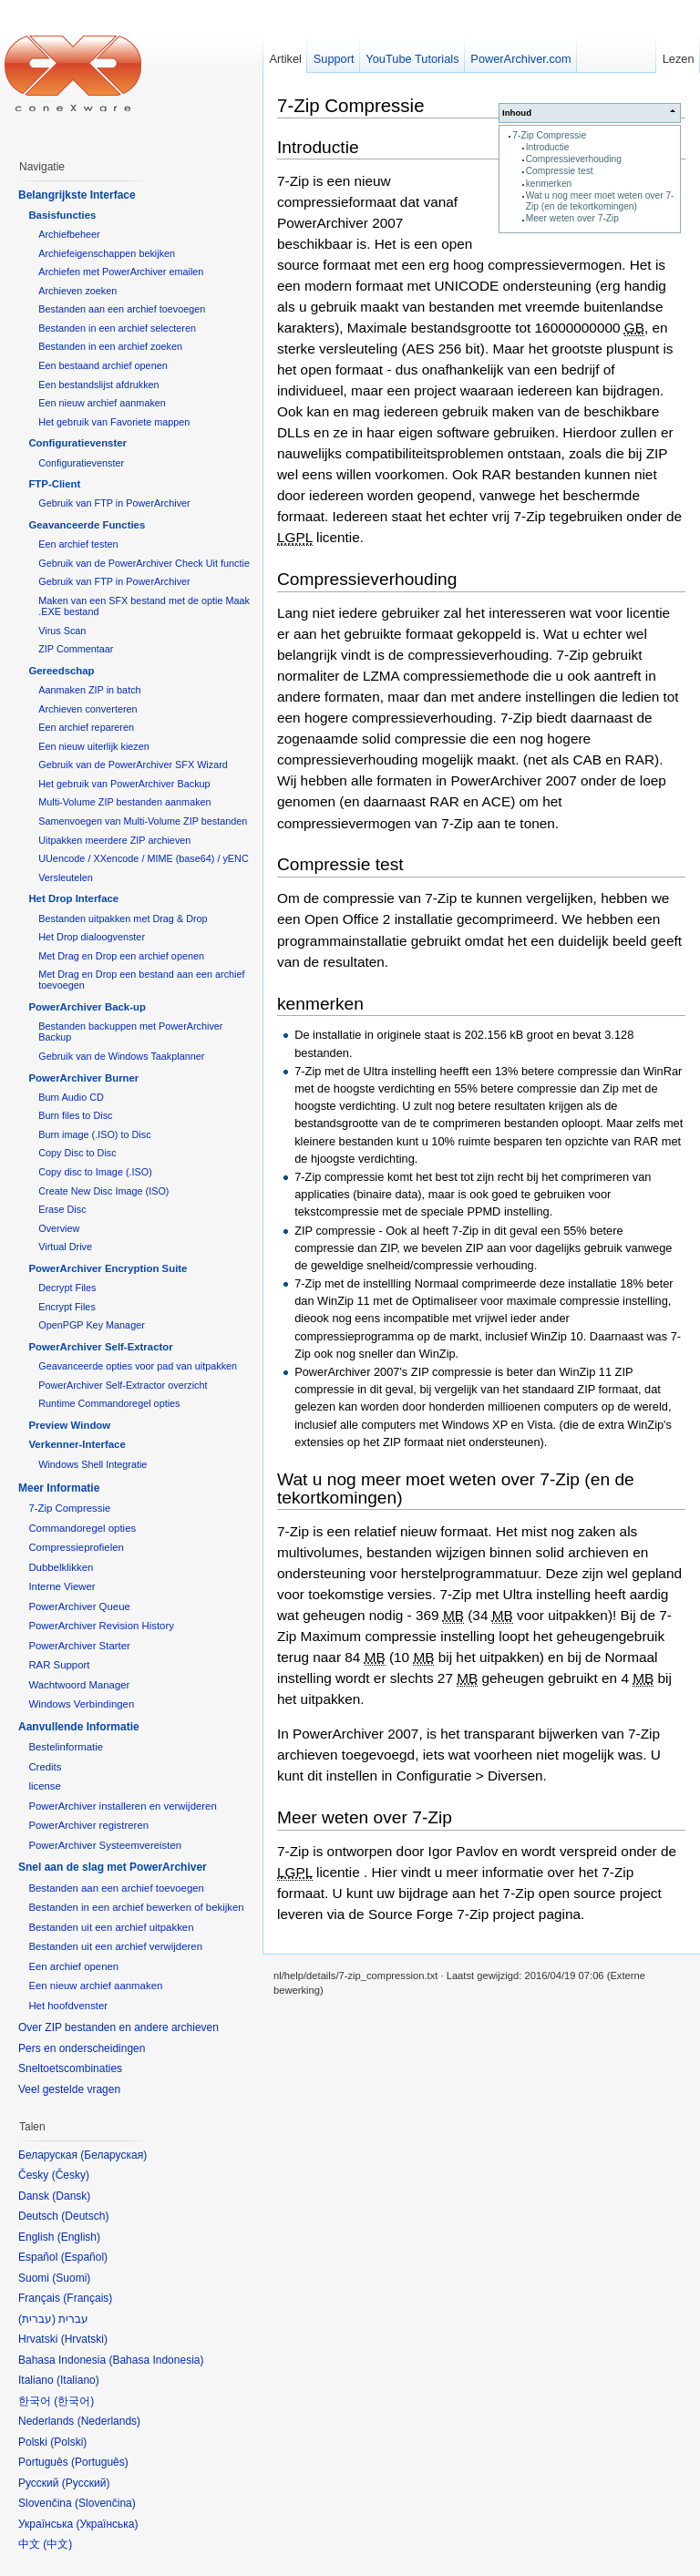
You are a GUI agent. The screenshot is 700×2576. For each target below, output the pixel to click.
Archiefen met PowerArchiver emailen (120, 271)
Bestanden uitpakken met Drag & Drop (122, 918)
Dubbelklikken (60, 1567)
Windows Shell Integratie (92, 1464)
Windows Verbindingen (81, 1704)
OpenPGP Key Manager (91, 1324)
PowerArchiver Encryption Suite (107, 1268)
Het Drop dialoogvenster (91, 936)
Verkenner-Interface (76, 1444)
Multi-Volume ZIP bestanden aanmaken (124, 801)
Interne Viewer (61, 1586)
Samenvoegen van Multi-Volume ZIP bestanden (142, 821)
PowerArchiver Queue (78, 1606)
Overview (58, 1228)
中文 (57, 2544)
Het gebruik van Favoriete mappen (114, 421)
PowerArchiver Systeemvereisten (104, 1845)
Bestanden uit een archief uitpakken (110, 1927)
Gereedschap (61, 670)
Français (87, 2298)
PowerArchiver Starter (78, 1645)
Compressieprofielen (75, 1547)
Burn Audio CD (71, 1097)
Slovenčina (105, 2503)
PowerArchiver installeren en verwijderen (122, 1806)
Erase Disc (62, 1209)
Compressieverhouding (574, 159)
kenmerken (549, 184)
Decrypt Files (67, 1287)
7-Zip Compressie (549, 135)
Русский (86, 2483)
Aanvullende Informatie (78, 1726)
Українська (106, 2524)
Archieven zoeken (77, 290)
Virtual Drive (65, 1246)
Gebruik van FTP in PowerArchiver (114, 503)
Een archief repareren (86, 727)
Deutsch (85, 2216)
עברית (37, 2319)
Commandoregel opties (82, 1528)
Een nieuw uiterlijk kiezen (93, 746)
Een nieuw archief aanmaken (102, 402)
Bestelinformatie (65, 1746)
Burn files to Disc (75, 1115)
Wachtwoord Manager (78, 1684)
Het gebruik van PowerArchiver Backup (124, 783)
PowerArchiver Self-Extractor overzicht (122, 1385)
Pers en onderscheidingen (81, 2048)
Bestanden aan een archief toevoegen (121, 308)
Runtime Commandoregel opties (109, 1403)
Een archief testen (78, 544)
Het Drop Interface (73, 898)
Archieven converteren (87, 708)
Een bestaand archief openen (102, 365)
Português (100, 2462)
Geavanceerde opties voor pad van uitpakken (137, 1365)
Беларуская (113, 2155)
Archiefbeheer (68, 234)
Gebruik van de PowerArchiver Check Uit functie (144, 563)
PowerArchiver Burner (83, 1077)
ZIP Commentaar (75, 648)
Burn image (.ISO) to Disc (94, 1134)
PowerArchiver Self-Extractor (100, 1346)
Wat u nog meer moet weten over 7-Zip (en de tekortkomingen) (600, 200)
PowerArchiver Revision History (101, 1625)
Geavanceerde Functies (86, 524)
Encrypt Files (67, 1306)
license (44, 1786)
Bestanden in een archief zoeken (110, 346)
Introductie (548, 147)
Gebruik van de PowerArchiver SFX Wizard (133, 764)
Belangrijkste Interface (77, 195)
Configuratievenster (77, 442)
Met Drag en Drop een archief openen (121, 955)
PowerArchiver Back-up (87, 1006)
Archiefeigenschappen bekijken (106, 253)
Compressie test (559, 171)
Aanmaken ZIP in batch (89, 689)
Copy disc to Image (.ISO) (95, 1171)
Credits (44, 1766)
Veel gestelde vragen (69, 2089)
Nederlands (109, 2421)
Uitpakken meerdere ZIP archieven (114, 840)
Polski (68, 2442)
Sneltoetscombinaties (70, 2068)
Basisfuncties (62, 215)
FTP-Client (54, 483)
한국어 (73, 2401)
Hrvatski (84, 2339)
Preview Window (69, 1425)
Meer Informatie (58, 1488)
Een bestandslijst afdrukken (98, 384)
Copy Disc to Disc (77, 1152)
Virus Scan (62, 630)
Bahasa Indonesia (156, 2360)
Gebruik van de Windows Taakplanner (121, 1056)
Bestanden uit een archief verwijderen (115, 1946)
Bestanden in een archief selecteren (117, 328)
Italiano (78, 2380)
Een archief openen (73, 1966)
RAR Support (58, 1664)
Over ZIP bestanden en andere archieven (118, 2027)
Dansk (71, 2196)
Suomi (71, 2278)
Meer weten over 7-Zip (572, 218)
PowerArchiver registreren (88, 1825)
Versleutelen (65, 877)
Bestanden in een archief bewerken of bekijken (135, 1907)
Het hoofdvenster (68, 2005)
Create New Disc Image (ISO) (103, 1190)
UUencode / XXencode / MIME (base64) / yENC (143, 858)
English (79, 2237)
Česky (71, 2175)
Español (84, 2257)
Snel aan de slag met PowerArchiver (112, 1867)
